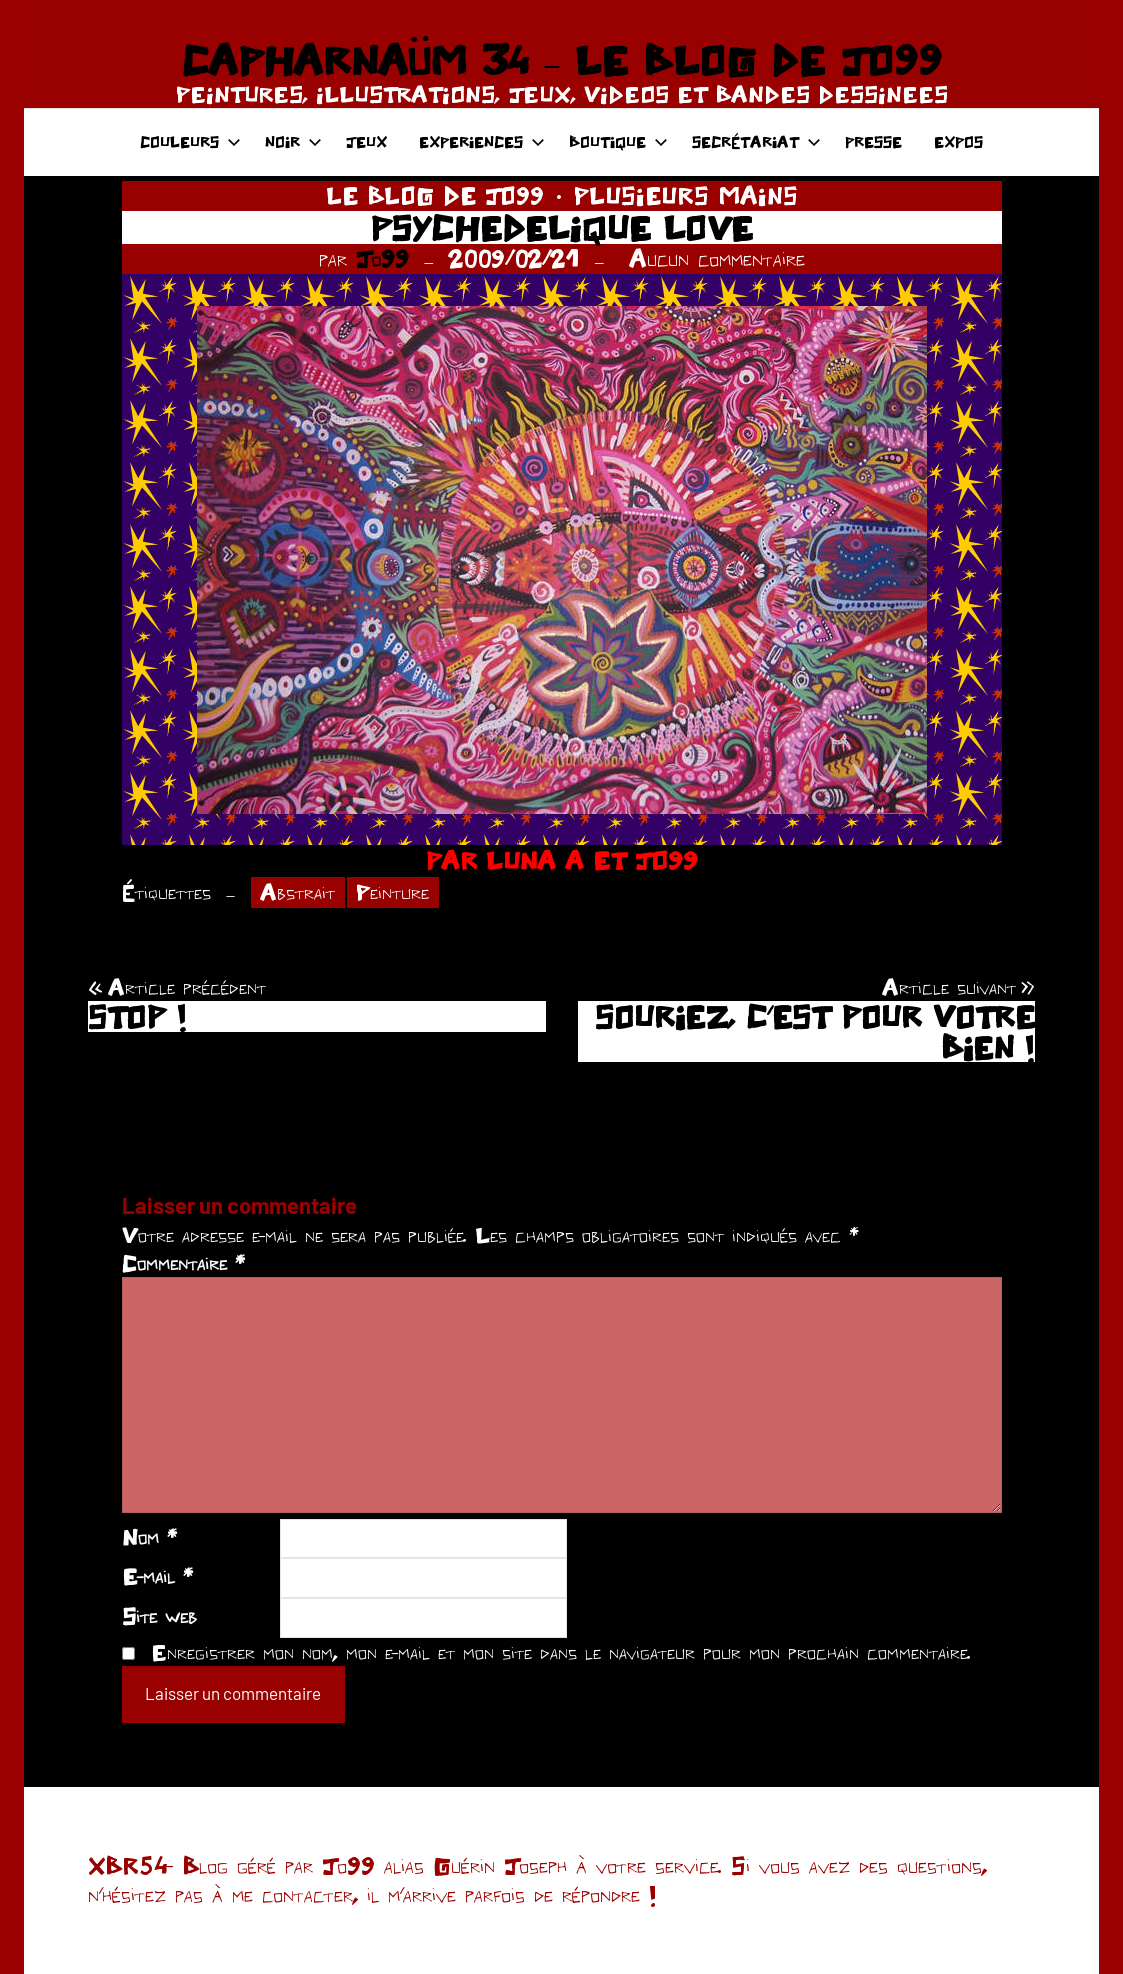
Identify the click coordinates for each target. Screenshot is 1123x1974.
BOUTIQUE (618, 141)
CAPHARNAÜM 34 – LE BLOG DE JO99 (561, 60)
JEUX (366, 141)
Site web (159, 1616)
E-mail (157, 1576)
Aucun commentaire (717, 258)
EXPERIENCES (482, 141)
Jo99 (382, 258)
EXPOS (958, 141)
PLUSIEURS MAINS (686, 195)
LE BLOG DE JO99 (435, 195)
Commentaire (183, 1263)
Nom (149, 1537)
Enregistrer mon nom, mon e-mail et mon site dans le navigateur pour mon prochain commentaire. (561, 1652)
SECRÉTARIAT (756, 141)
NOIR (293, 141)
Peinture (392, 892)
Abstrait (297, 892)
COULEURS (190, 141)
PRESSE (873, 141)
